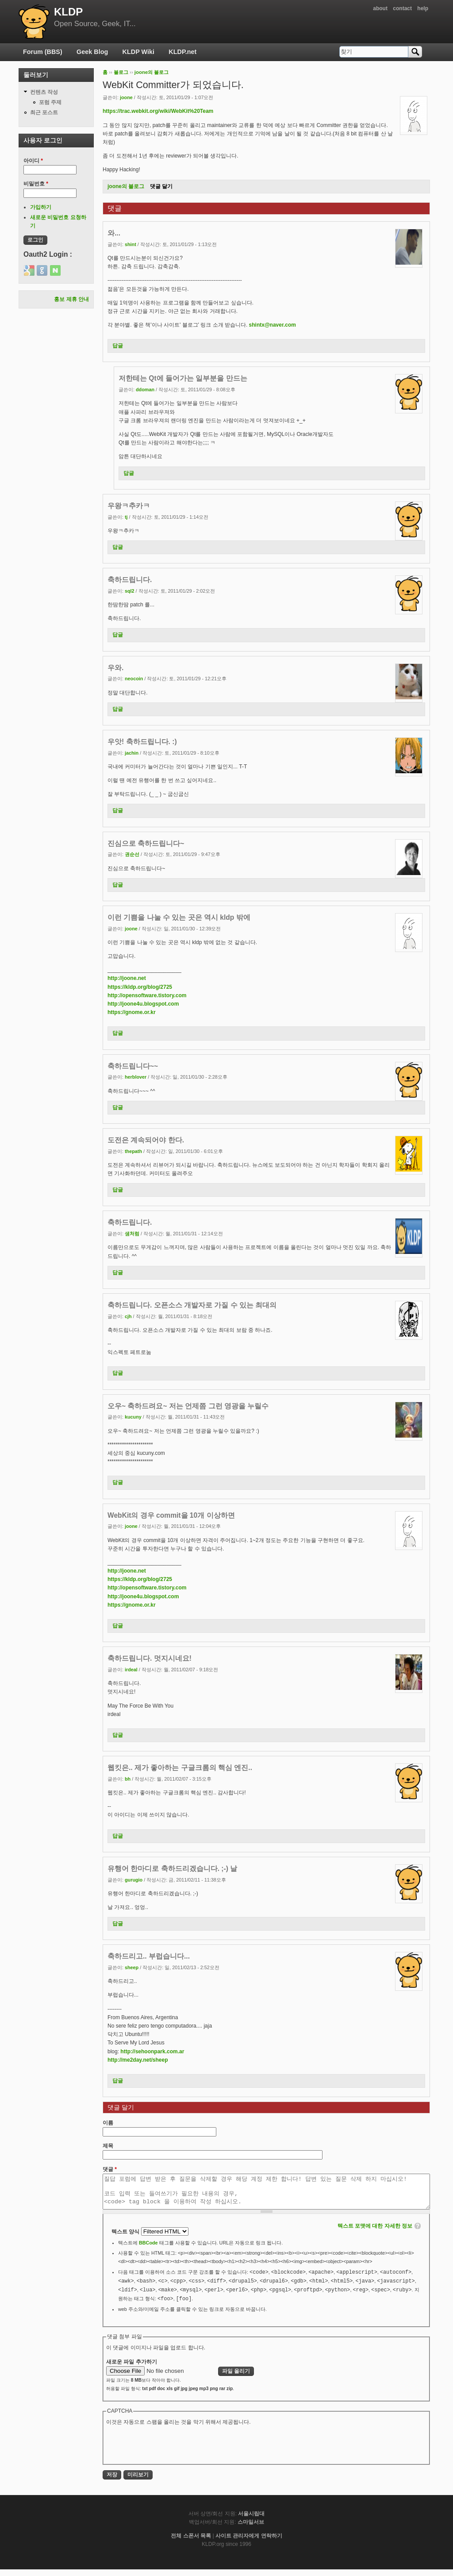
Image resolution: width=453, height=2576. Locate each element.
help (422, 8)
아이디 (33, 161)
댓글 (110, 2169)
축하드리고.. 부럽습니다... (148, 1956)
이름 (108, 2123)
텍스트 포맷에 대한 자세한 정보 (375, 2232)
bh (128, 1779)
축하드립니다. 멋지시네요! (149, 1658)
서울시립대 (251, 2520)
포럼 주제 (50, 102)
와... (113, 233)
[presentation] (173, 2450)
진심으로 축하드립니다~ (145, 843)
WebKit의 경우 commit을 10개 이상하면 (171, 1515)
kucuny (133, 1416)
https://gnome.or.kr (131, 1012)
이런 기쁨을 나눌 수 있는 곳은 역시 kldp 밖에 (178, 917)
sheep (131, 1967)
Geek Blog (92, 51)
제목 (108, 2146)
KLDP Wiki (138, 51)
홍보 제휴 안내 (71, 299)
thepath (133, 1151)
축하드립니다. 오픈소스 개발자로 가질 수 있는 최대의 (191, 1305)
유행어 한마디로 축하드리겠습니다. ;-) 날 (172, 1868)
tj (126, 517)
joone (126, 97)
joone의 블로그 (151, 72)
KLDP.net (182, 51)
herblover (135, 1077)
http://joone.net (126, 978)
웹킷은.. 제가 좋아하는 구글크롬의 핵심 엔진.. (179, 1767)
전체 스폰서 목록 (191, 2542)
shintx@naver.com (272, 325)
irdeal (131, 1669)
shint (130, 244)
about (380, 8)
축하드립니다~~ (132, 1066)
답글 (117, 346)
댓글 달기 (161, 186)
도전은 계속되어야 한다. (145, 1140)
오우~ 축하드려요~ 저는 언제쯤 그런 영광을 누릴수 (188, 1406)
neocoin (134, 678)
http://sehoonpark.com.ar (152, 2051)
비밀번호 (35, 184)
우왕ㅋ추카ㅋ (128, 505)
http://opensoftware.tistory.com (146, 995)
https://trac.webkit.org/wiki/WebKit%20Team (158, 111)
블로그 (121, 72)
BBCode (148, 2249)
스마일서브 (251, 2529)
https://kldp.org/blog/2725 (139, 987)
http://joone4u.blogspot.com (143, 1004)
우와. (115, 667)
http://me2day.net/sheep (137, 2060)
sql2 (129, 591)
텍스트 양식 (126, 2238)
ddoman (145, 389)
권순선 (132, 854)
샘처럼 (132, 1233)
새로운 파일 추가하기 (131, 2368)
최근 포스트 (44, 112)
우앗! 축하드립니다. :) (142, 741)
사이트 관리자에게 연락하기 (248, 2542)
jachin (131, 753)
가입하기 (40, 207)
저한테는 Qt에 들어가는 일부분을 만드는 (183, 378)
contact (402, 8)
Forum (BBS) (42, 51)
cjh (128, 1316)
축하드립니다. (129, 579)
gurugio (133, 1879)
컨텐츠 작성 (44, 92)
